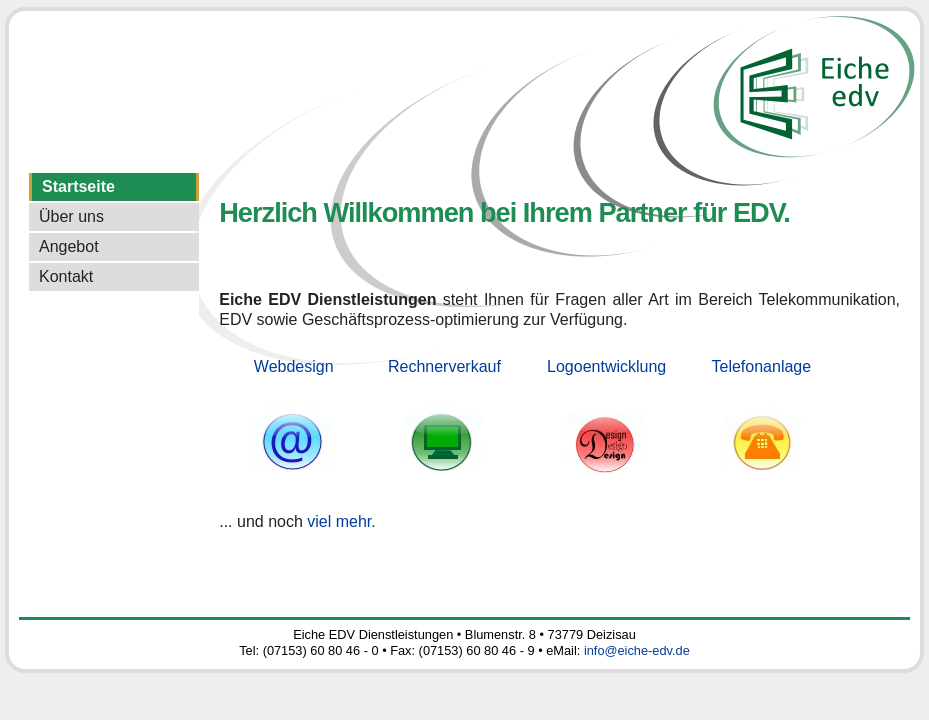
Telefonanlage (762, 366)
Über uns (71, 216)
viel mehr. (341, 521)
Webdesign (294, 366)
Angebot (69, 246)
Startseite (78, 186)
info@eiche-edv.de (637, 650)
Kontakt (66, 276)
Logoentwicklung (606, 366)
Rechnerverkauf (444, 366)
